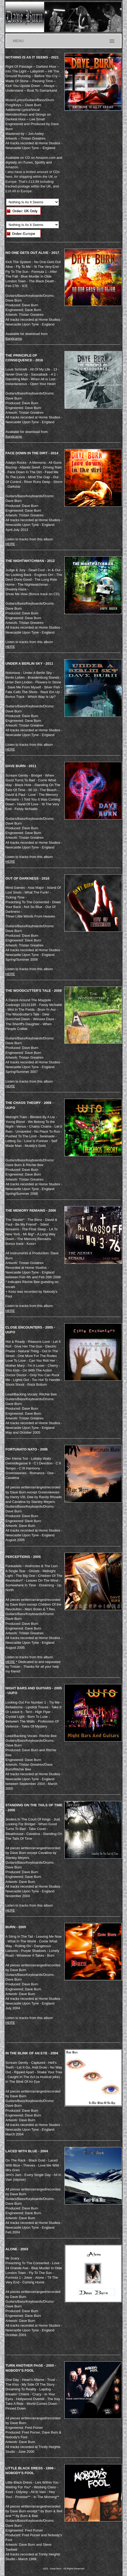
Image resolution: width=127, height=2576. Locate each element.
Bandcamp (13, 338)
